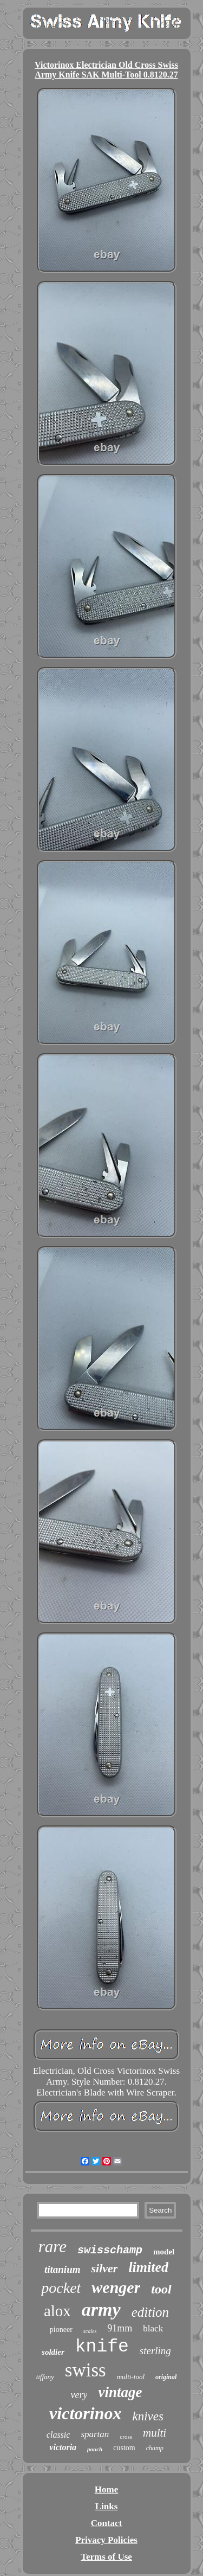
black (153, 2328)
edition (150, 2312)
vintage (120, 2392)
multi (154, 2432)
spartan (95, 2434)
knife (102, 2347)
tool (161, 2289)
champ (154, 2448)
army (101, 2309)
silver (104, 2268)
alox (57, 2310)
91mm (119, 2328)
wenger (115, 2287)
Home (106, 2489)
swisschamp (109, 2250)
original (165, 2377)
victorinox (85, 2413)
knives (147, 2416)
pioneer (61, 2329)
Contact (106, 2523)
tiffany (45, 2377)
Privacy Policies (106, 2540)
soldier (53, 2352)
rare (52, 2246)
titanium (62, 2269)
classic (58, 2434)
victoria (62, 2447)
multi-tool (131, 2377)
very (79, 2394)
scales (89, 2331)
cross (126, 2436)
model (163, 2251)
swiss (85, 2370)
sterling (155, 2350)
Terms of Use (106, 2557)
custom (124, 2448)
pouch (94, 2449)
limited (148, 2267)
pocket (61, 2287)
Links (106, 2506)
